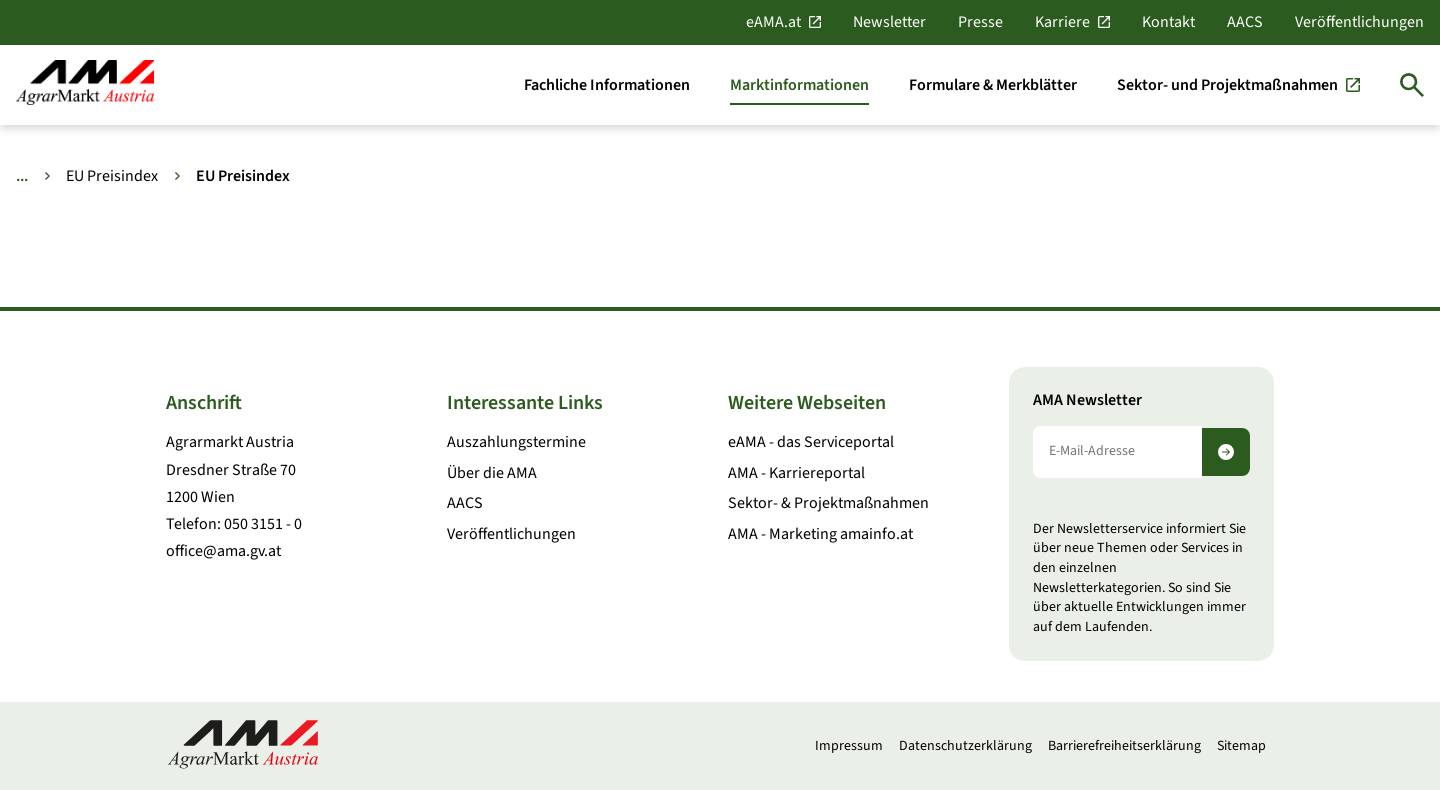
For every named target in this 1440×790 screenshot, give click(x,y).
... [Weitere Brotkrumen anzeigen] (22, 176)
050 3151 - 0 (263, 524)
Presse (980, 22)
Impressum (849, 746)
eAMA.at (773, 22)
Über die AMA (492, 473)
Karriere (1062, 22)
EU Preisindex (112, 176)
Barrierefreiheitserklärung (1124, 746)
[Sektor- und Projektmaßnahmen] (1238, 85)
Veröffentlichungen (1359, 22)
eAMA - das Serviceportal (811, 442)
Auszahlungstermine (516, 442)
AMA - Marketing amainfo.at (820, 534)
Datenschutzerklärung (965, 746)
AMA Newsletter (1087, 400)
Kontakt (1168, 22)
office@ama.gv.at (223, 551)
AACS (1245, 22)
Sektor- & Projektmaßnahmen (828, 503)
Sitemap (1241, 746)
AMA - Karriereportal (796, 473)
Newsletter (889, 22)
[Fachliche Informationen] (607, 85)
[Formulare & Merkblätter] (993, 85)
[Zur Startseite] (85, 84)
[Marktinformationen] (799, 85)
